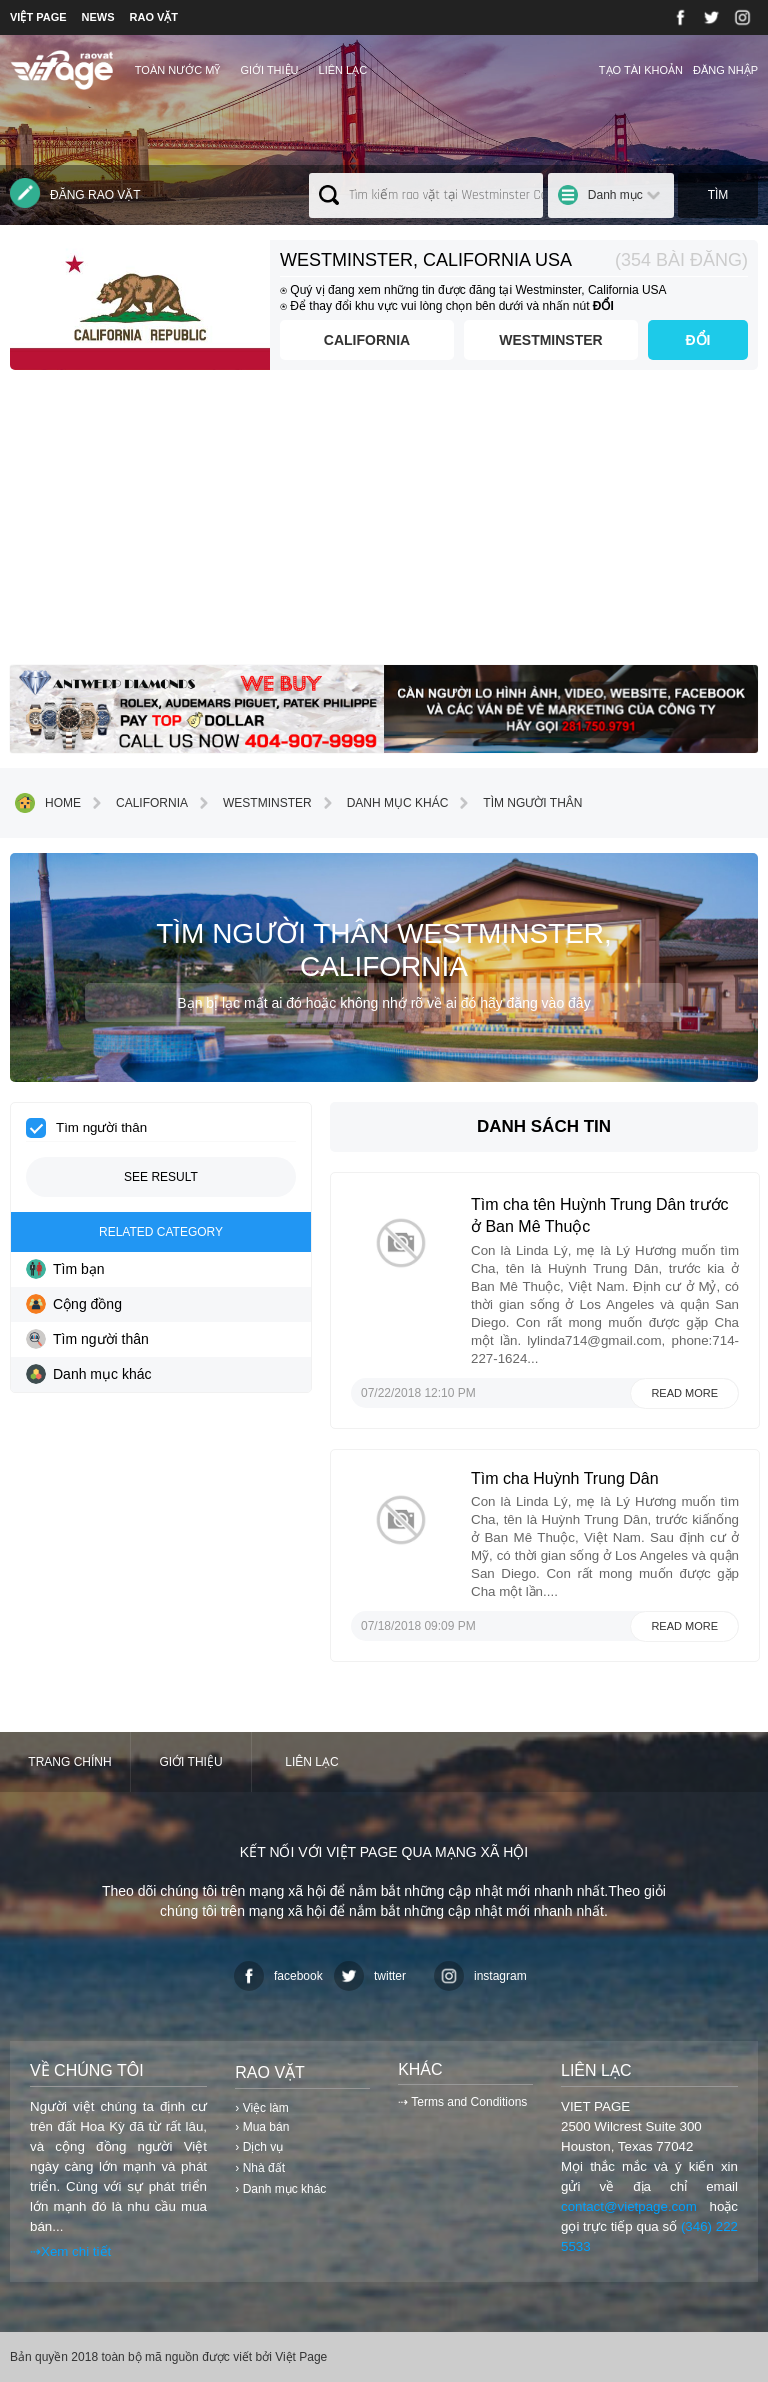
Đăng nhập (725, 70)
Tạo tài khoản (641, 70)
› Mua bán (262, 2127)
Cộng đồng (74, 1304)
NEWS (98, 17)
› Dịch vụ (259, 2147)
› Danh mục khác (280, 2189)
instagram (480, 1976)
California (367, 340)
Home (48, 803)
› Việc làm (261, 2108)
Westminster (550, 340)
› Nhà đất (260, 2168)
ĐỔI (698, 340)
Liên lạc (343, 70)
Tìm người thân (517, 803)
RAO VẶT (154, 17)
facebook (278, 1976)
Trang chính (69, 1762)
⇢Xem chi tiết (70, 2251)
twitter (370, 1976)
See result (161, 1177)
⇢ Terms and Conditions (462, 2102)
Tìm (718, 195)
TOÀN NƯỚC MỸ (178, 70)
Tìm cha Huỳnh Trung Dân (565, 1478)
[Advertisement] (384, 525)
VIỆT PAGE (38, 17)
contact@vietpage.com (629, 2206)
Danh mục (615, 195)
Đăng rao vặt (75, 193)
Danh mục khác (383, 803)
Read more (684, 1393)
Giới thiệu (269, 70)
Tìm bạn (65, 1269)
